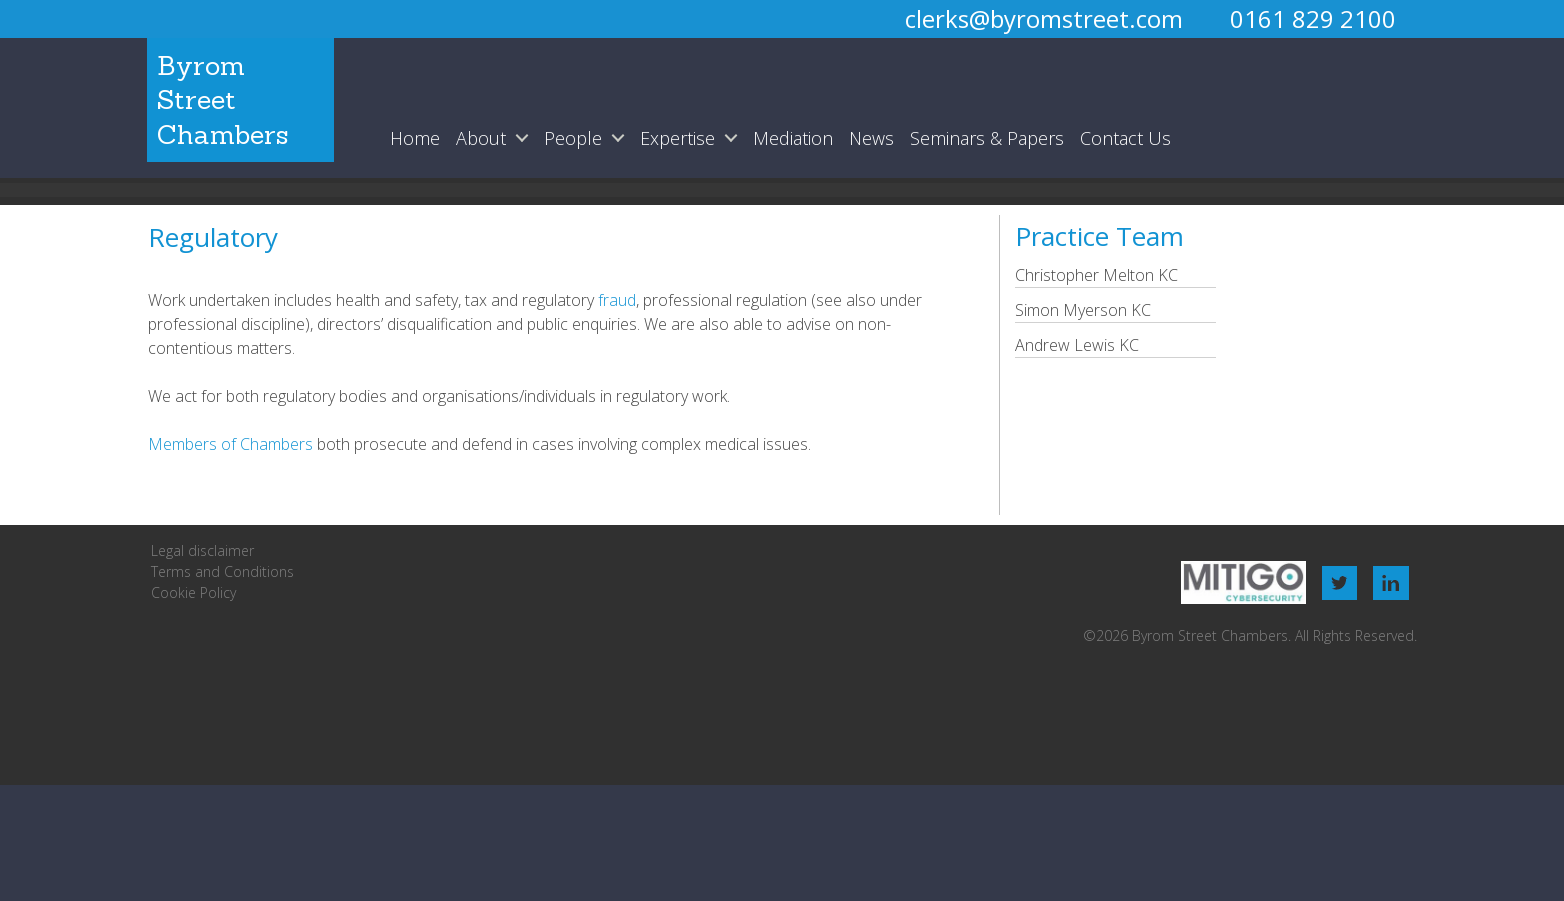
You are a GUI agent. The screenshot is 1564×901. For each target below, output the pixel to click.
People (572, 138)
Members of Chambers (230, 444)
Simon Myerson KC (1083, 310)
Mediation (792, 138)
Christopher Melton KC (1096, 275)
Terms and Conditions (222, 571)
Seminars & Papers (986, 138)
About (480, 138)
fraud (615, 300)
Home (414, 138)
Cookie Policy (193, 592)
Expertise (676, 138)
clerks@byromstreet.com (1044, 18)
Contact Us (1124, 138)
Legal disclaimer (202, 550)
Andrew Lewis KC (1077, 345)
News (870, 138)
